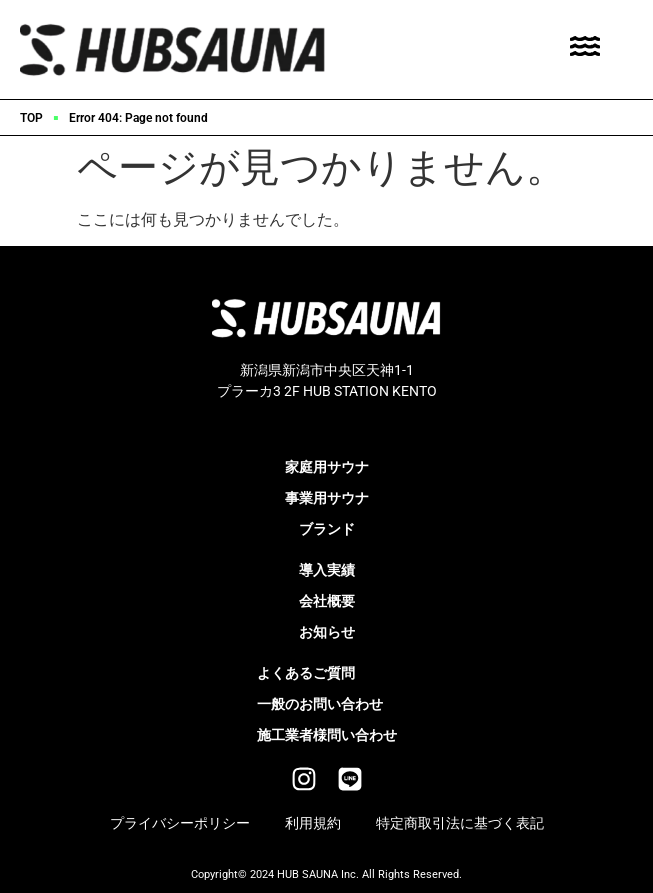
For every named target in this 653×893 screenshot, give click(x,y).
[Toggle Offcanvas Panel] (585, 49)
